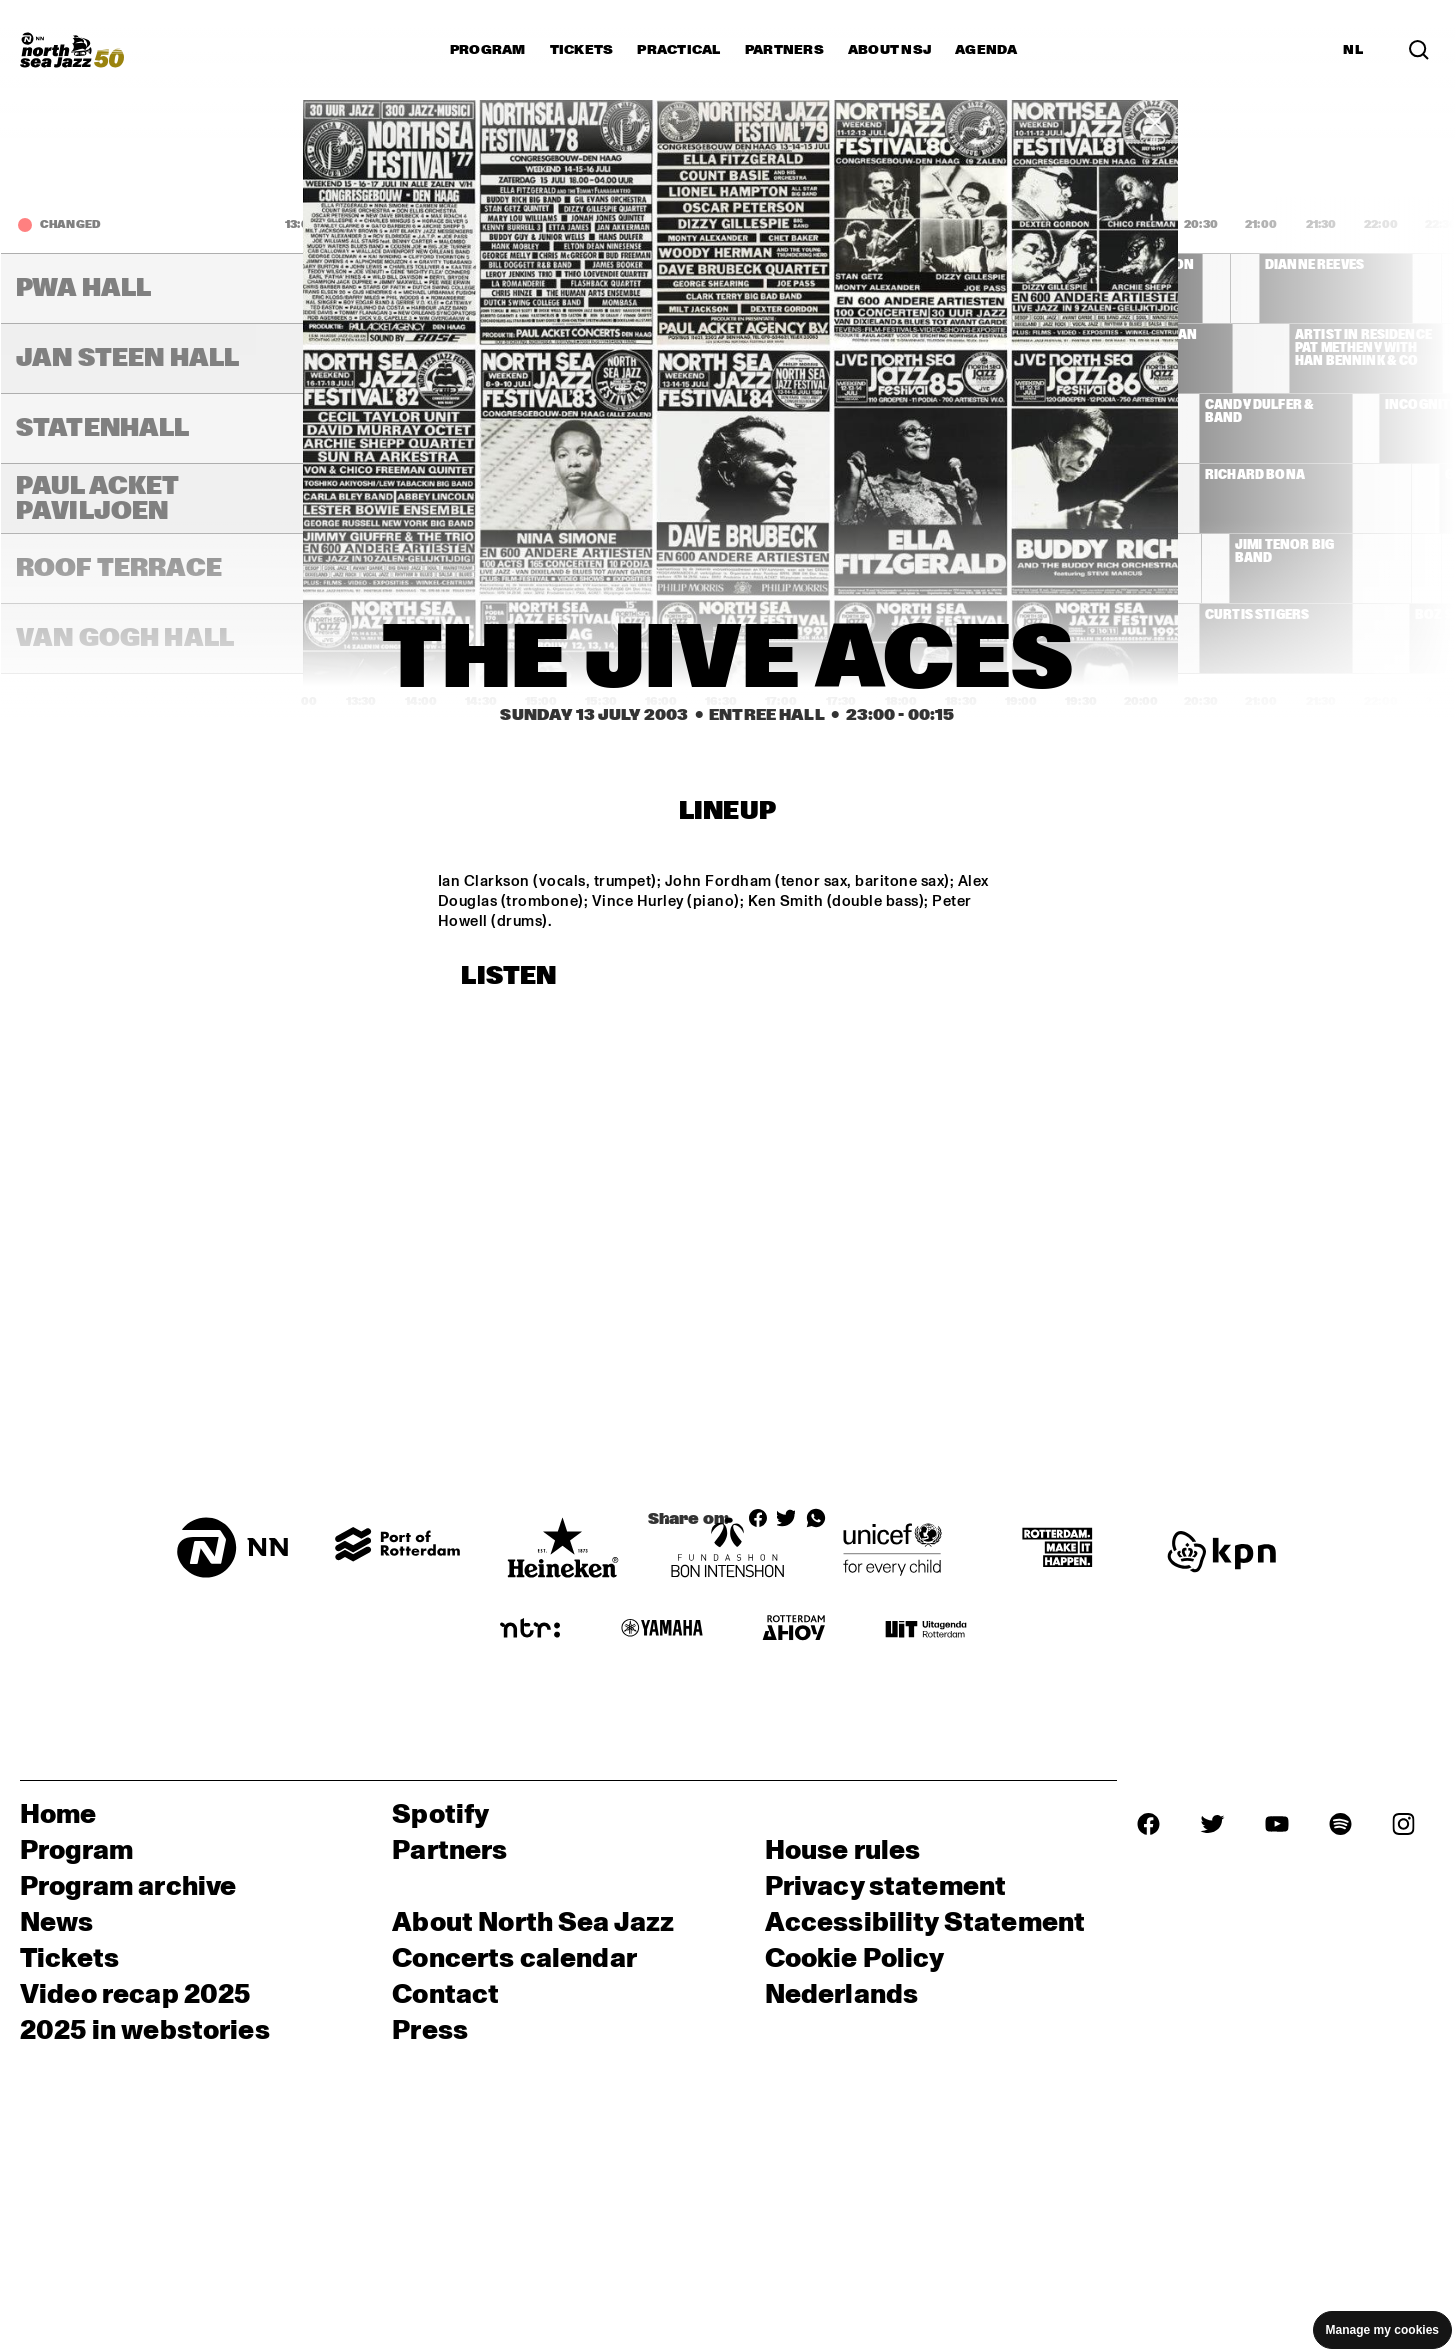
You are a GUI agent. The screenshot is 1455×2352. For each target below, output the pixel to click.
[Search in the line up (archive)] (1419, 50)
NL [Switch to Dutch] (1353, 50)
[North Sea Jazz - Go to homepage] (72, 50)
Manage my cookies (1382, 2330)
